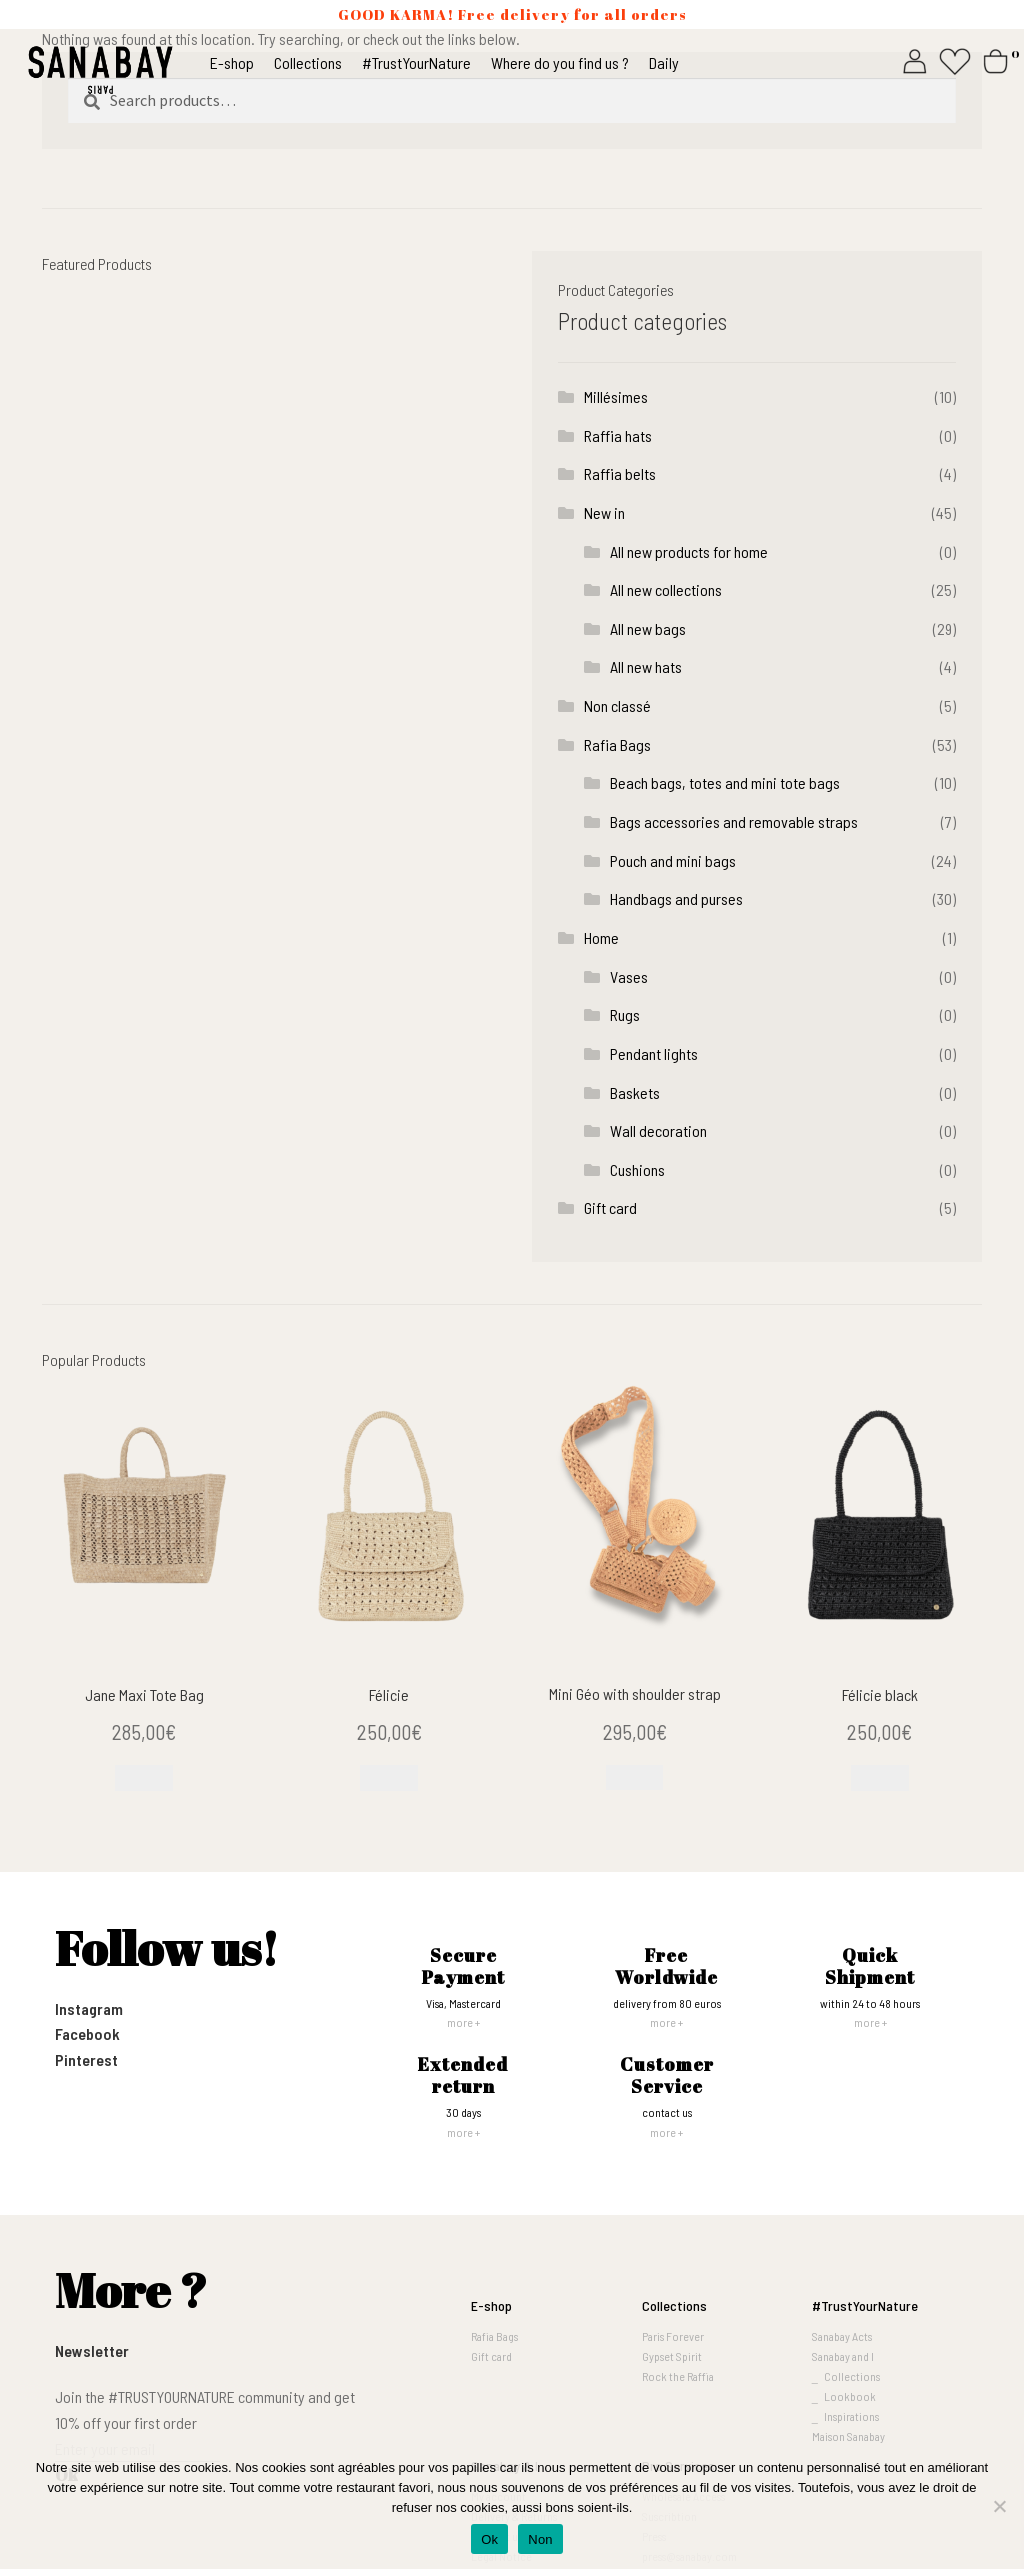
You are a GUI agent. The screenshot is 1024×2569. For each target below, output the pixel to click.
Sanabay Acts (842, 2336)
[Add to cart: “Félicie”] (389, 1777)
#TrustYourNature (865, 2305)
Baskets (635, 1092)
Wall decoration (658, 1130)
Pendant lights (654, 1053)
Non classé (617, 705)
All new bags (648, 628)
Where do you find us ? (560, 62)
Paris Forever (673, 2336)
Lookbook (850, 2396)
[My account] (915, 59)
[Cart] (999, 59)
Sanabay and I (843, 2356)
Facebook (87, 2033)
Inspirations (851, 2416)
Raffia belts (620, 473)
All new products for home (689, 551)
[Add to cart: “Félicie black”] (880, 1777)
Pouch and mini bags (673, 860)
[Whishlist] (955, 59)
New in (604, 512)
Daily (664, 62)
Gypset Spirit (672, 2356)
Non (540, 2539)
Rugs (625, 1014)
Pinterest (86, 2059)
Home (601, 937)
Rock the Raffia (678, 2376)
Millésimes (616, 396)
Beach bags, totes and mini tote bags (725, 782)
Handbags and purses (676, 898)
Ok (489, 2539)
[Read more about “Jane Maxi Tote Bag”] (144, 1777)
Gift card (610, 1207)
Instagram (89, 2008)
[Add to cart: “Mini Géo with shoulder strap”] (635, 1777)
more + (463, 2022)
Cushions (637, 1169)
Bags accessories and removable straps (734, 821)
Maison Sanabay (848, 2436)
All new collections (666, 589)
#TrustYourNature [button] (416, 62)
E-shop (232, 62)
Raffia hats (618, 435)
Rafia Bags (617, 744)
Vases (629, 976)
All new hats (646, 666)
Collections (308, 62)
